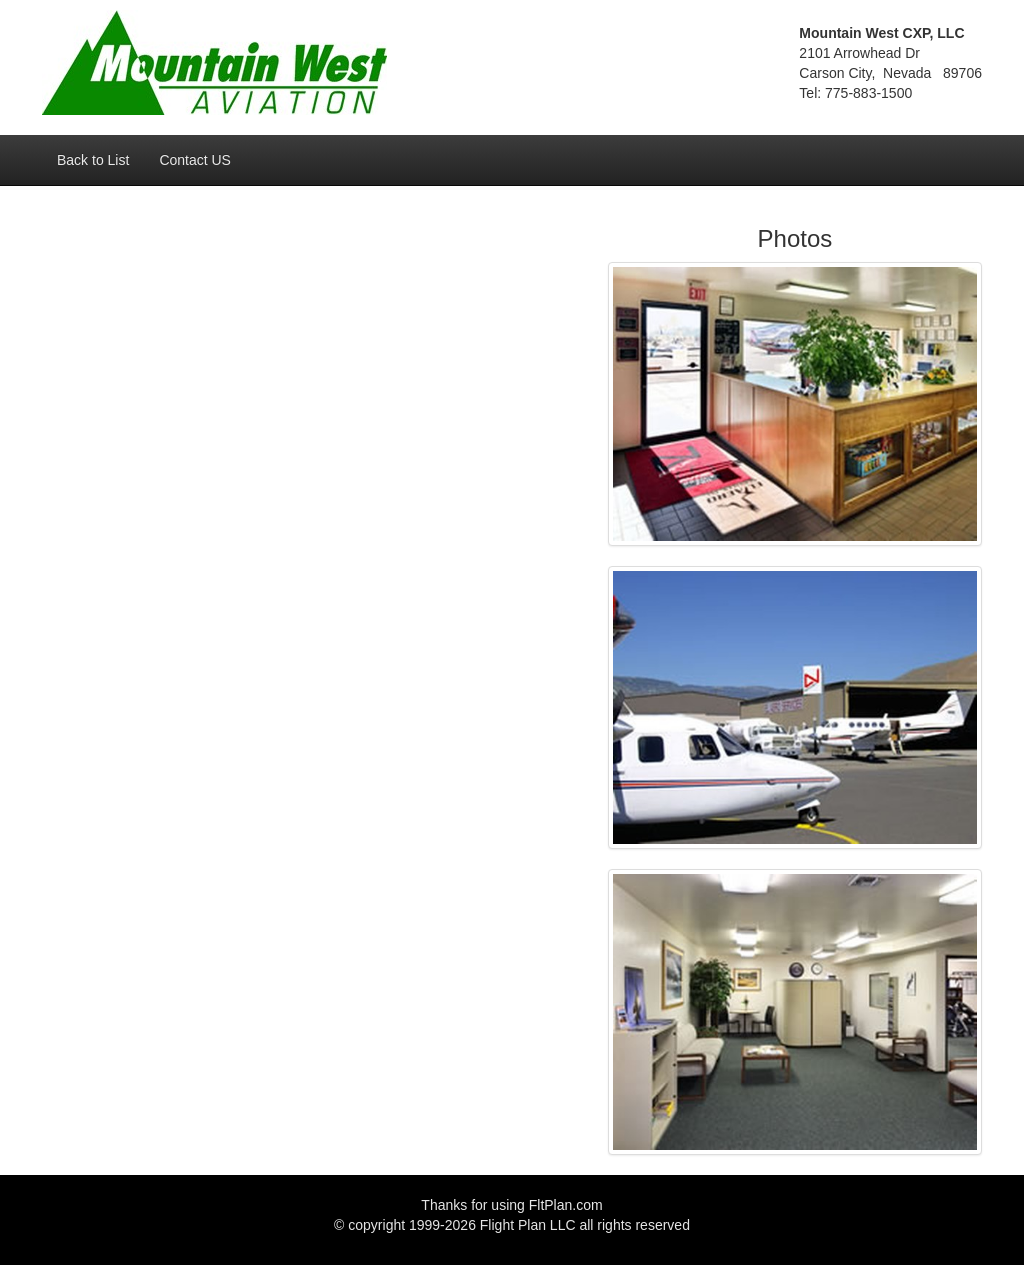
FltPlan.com (566, 1205)
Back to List (93, 160)
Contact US (195, 160)
